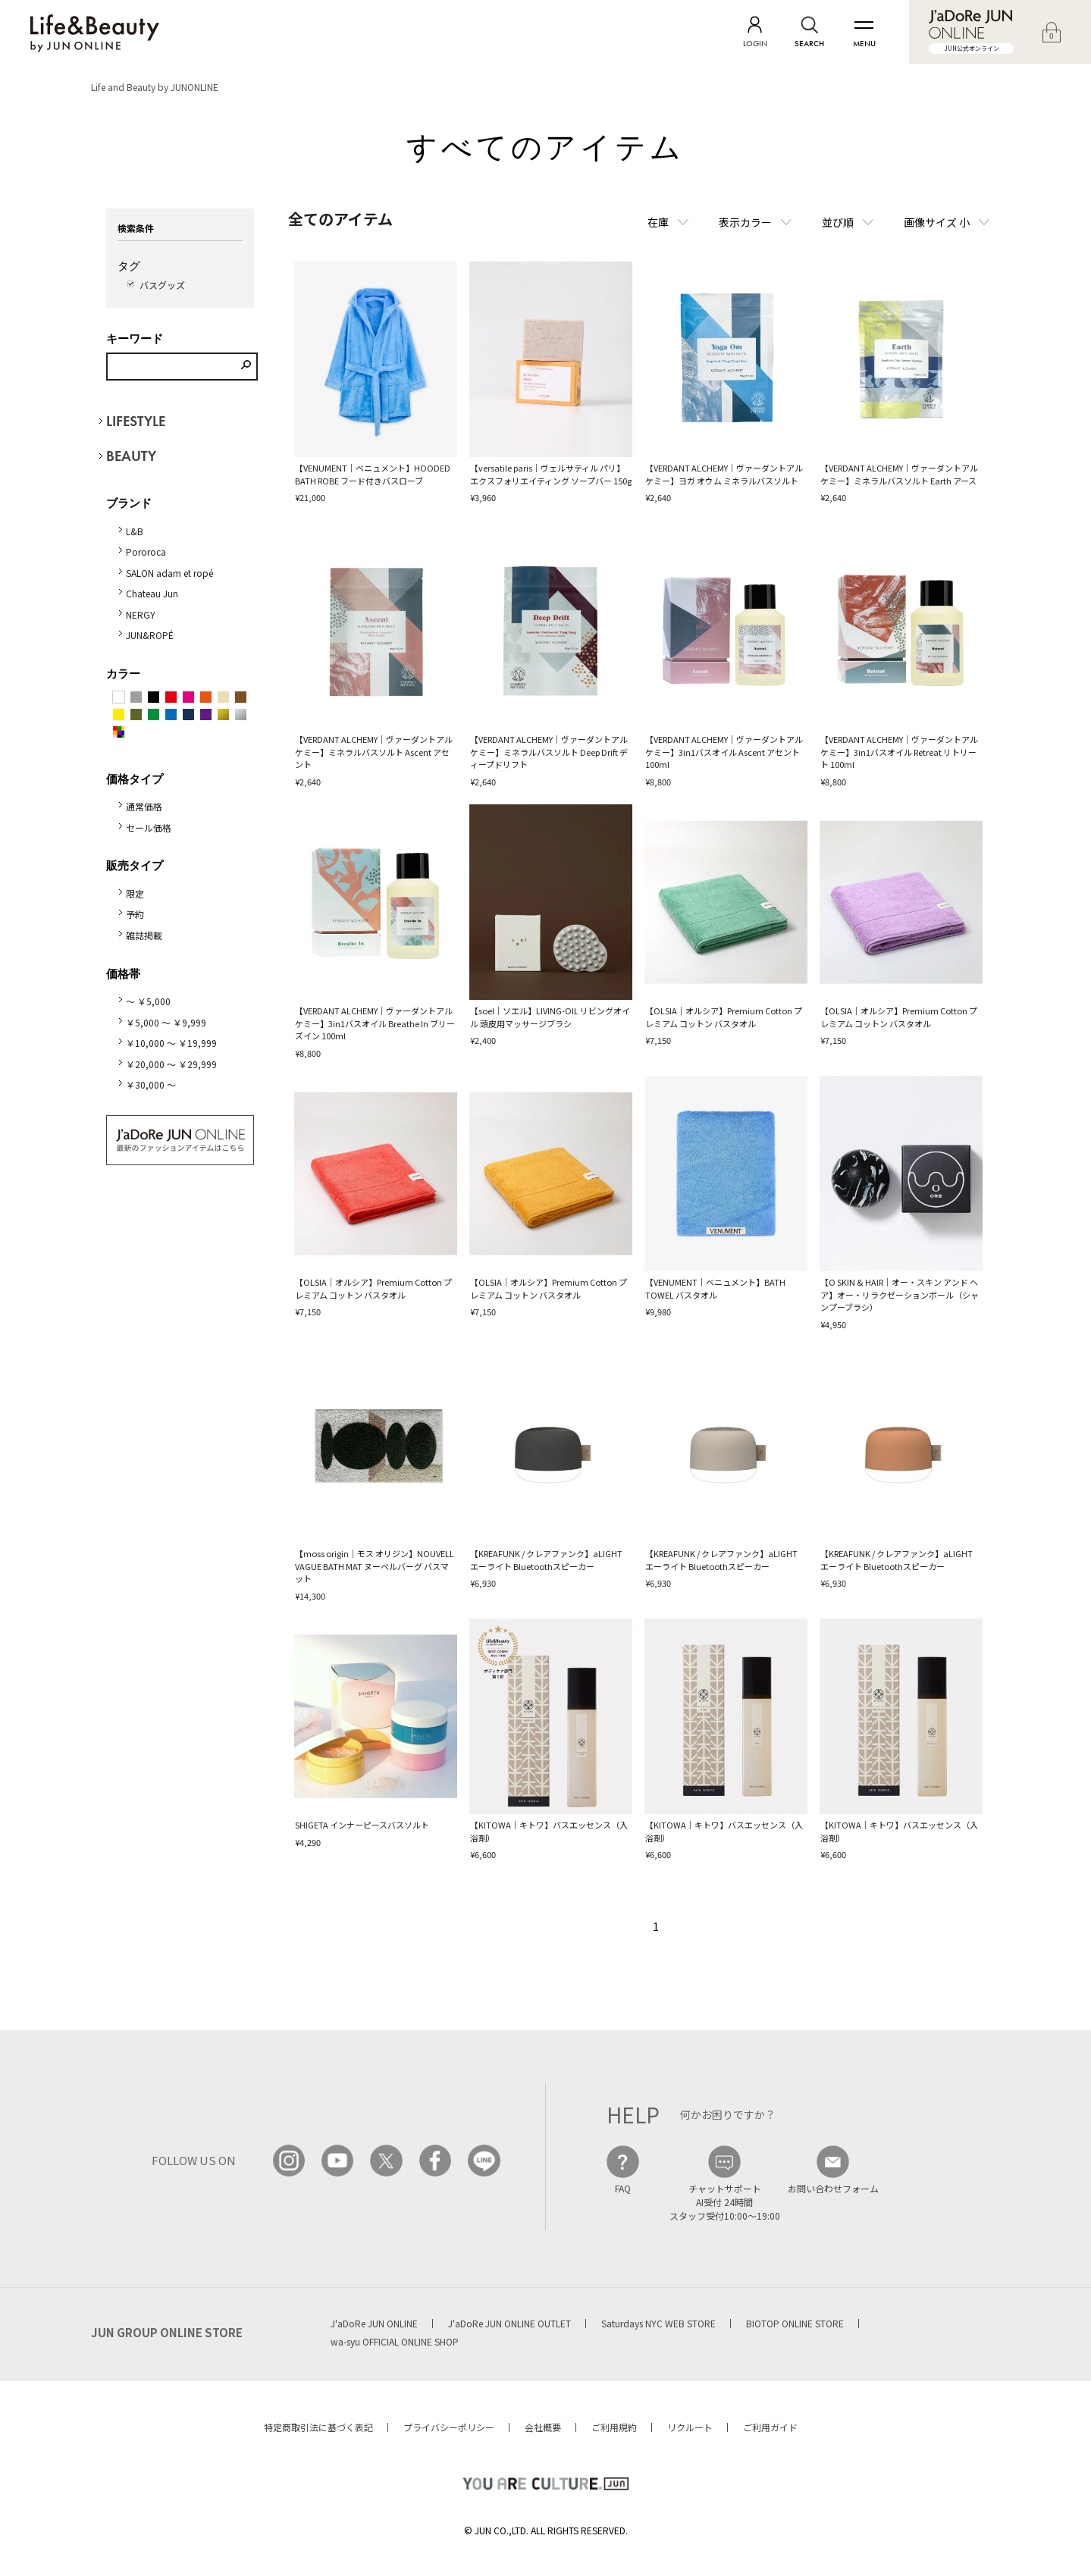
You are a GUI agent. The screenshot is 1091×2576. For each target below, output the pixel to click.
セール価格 (148, 827)
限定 (135, 893)
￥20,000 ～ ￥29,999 (171, 1064)
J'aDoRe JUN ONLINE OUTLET (509, 2323)
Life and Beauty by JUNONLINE (154, 86)
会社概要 (543, 2427)
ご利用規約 (614, 2427)
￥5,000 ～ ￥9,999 (166, 1022)
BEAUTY (131, 456)
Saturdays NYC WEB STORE (658, 2323)
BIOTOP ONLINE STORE (795, 2323)
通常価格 (144, 806)
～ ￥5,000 (148, 1001)
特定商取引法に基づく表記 (318, 2427)
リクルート (690, 2427)
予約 (135, 913)
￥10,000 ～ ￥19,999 (171, 1042)
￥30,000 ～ (151, 1084)
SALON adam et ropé (169, 572)
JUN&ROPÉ (150, 634)
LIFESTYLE (135, 421)
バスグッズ (162, 284)
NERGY (140, 614)
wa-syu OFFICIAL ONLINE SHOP (395, 2341)
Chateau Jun (152, 593)
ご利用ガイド (770, 2427)
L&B (134, 531)
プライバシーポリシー (448, 2427)
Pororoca (146, 551)
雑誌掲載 (144, 935)
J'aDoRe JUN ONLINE (374, 2323)
